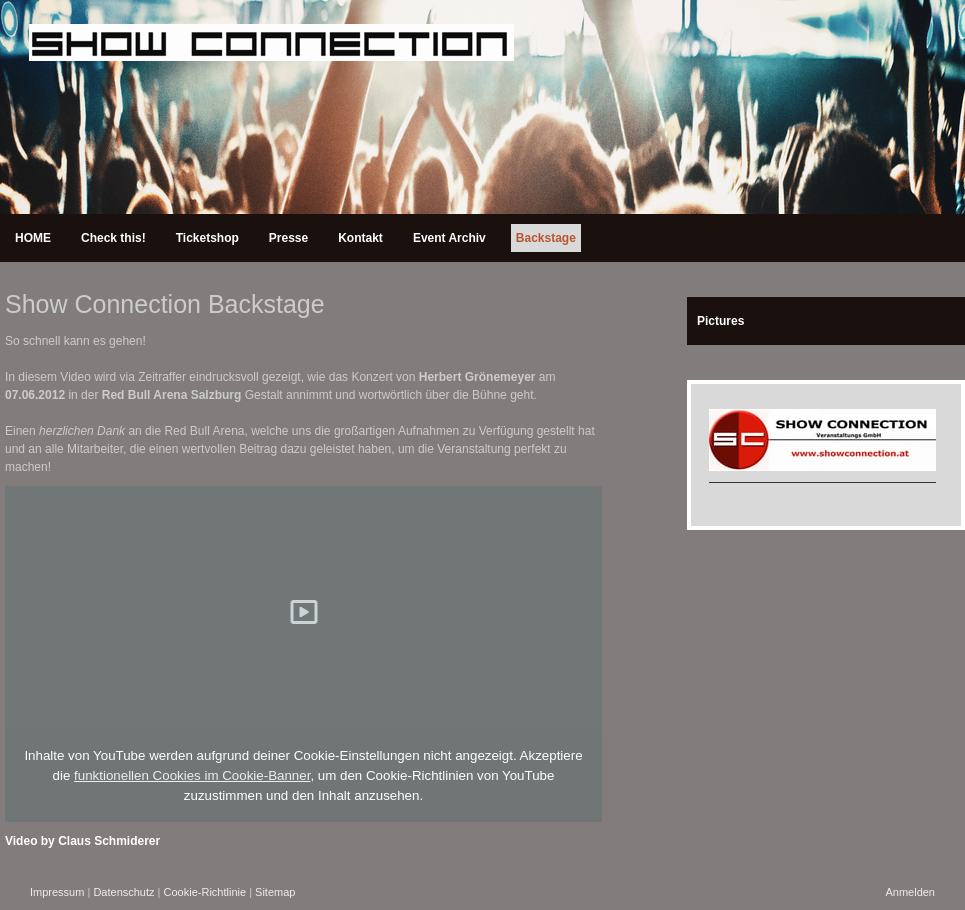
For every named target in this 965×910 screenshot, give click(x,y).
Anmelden (910, 892)
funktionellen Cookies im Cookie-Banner (192, 775)
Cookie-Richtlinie (205, 892)
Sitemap (275, 892)
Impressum (57, 892)
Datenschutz (123, 892)
